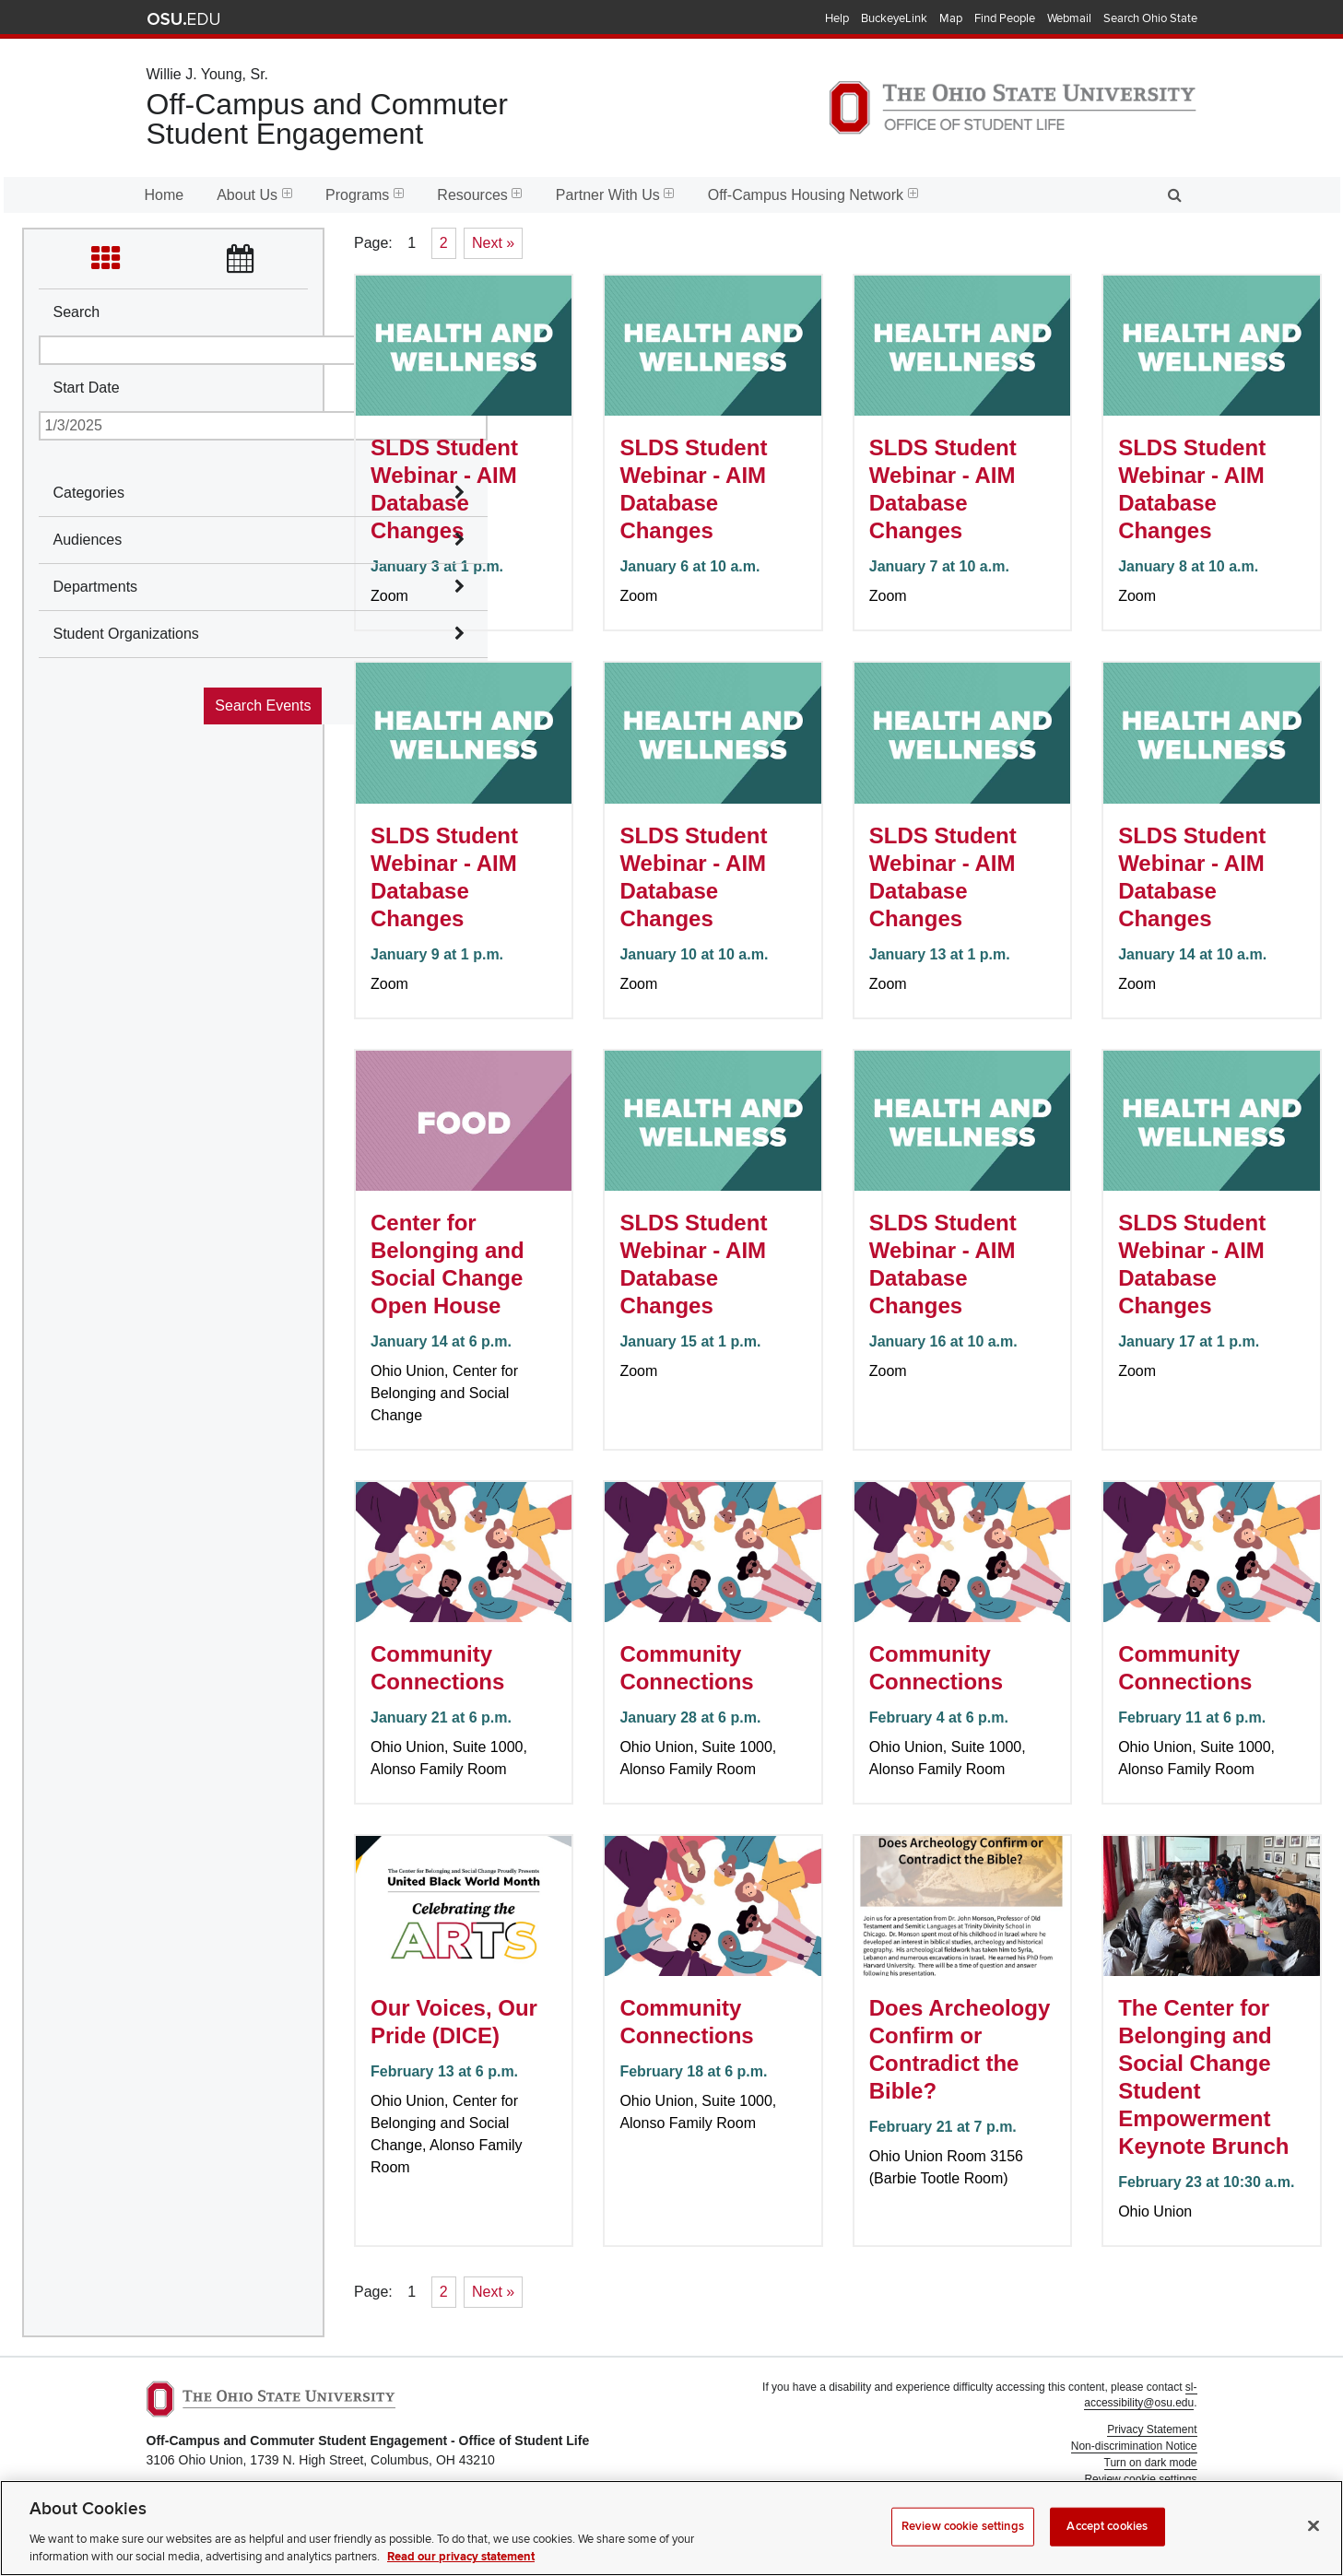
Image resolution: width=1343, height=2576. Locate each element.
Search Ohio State (1150, 18)
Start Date (86, 387)
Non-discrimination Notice (1134, 2446)
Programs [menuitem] (364, 195)
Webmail (1069, 18)
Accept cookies (1107, 2550)
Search (76, 312)
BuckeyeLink (894, 18)
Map (950, 18)
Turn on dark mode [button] (1150, 2462)
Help (837, 18)
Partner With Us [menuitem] (615, 195)
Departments (95, 586)
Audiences (88, 539)
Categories (88, 492)
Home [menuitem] (164, 195)
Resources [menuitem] (479, 195)
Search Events (263, 705)
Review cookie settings (962, 2550)
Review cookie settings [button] (1140, 2479)
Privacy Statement (1151, 2429)
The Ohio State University (183, 19)
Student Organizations (126, 633)
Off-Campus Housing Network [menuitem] (813, 195)
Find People (1004, 18)
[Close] (1313, 2550)
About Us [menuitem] (254, 195)
